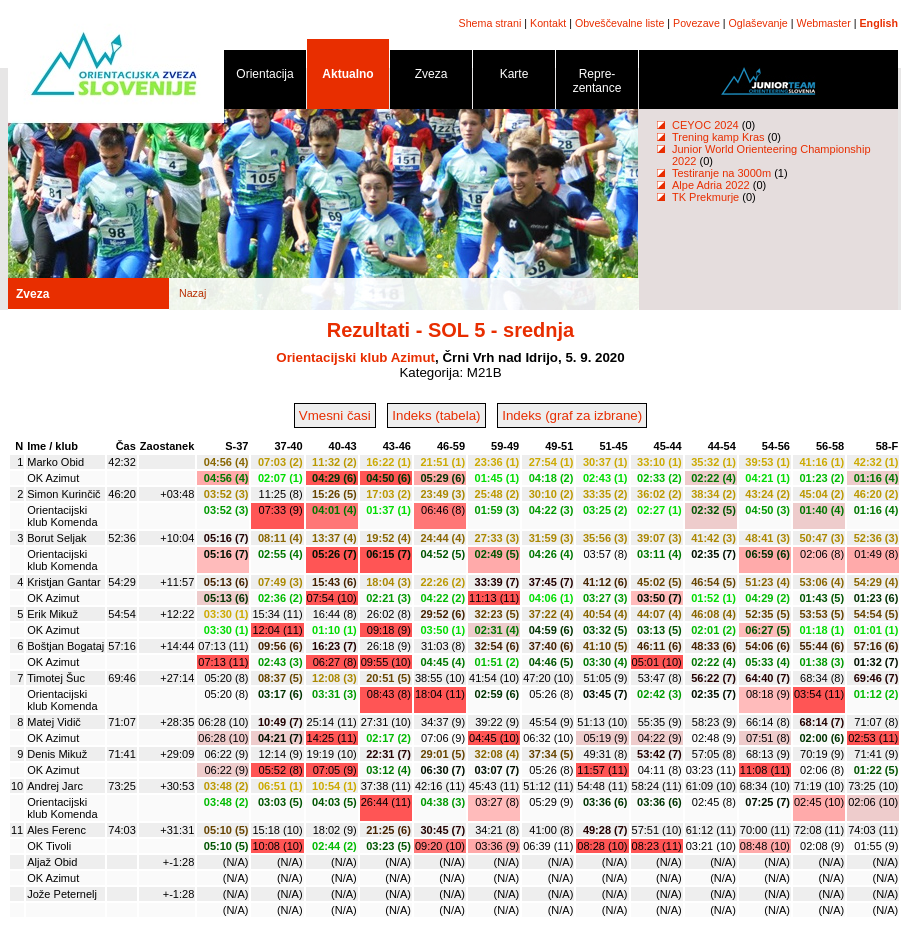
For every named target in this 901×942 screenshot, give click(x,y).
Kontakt (548, 23)
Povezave (696, 23)
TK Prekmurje (705, 197)
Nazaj (192, 293)
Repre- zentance (597, 84)
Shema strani (490, 23)
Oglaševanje (758, 23)
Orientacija (265, 77)
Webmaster (824, 23)
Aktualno (348, 77)
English (879, 23)
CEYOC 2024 (705, 125)
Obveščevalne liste (619, 23)
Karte (514, 77)
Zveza (431, 77)
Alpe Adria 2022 (711, 185)
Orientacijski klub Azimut (355, 357)
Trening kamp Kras (718, 137)
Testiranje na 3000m (723, 173)
